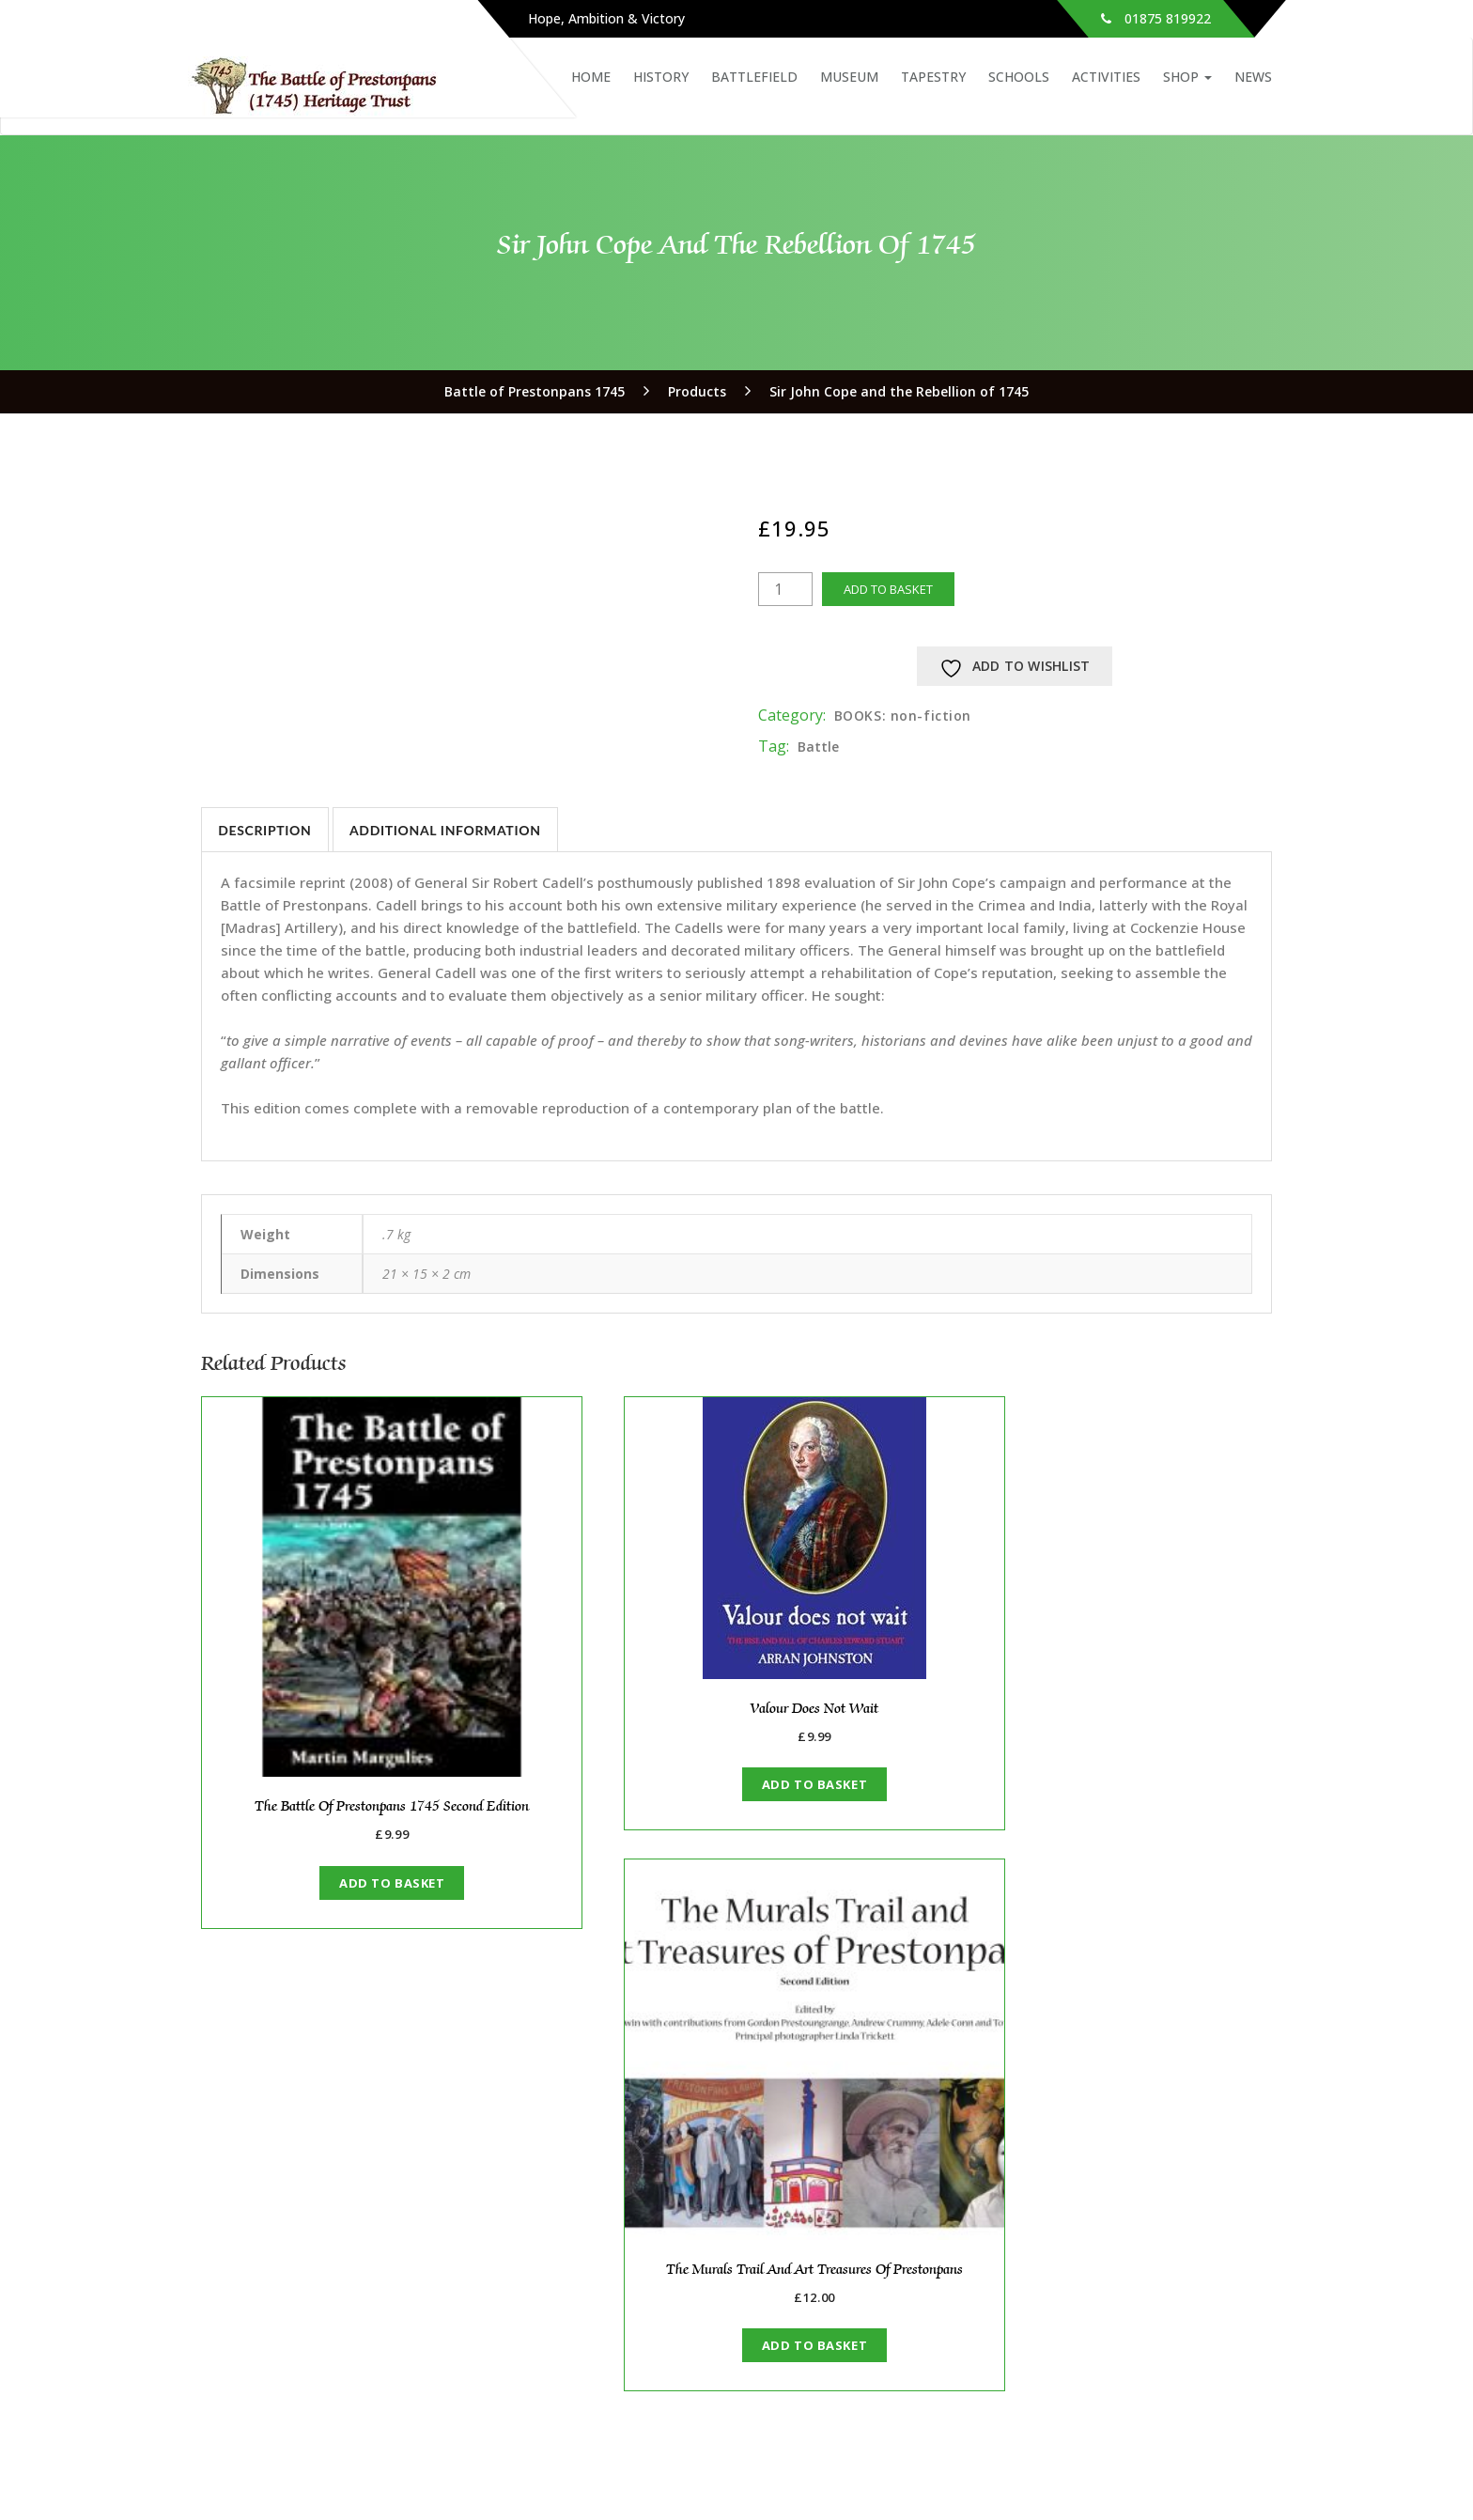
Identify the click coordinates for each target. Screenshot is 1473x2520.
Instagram (1174, 2463)
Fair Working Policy (301, 2365)
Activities (1106, 77)
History (661, 77)
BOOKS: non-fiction (902, 715)
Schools (1018, 77)
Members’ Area (563, 2271)
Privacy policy (283, 2384)
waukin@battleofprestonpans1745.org (337, 2485)
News (1253, 77)
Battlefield (754, 77)
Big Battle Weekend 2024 (1144, 2271)
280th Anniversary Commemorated (847, 2262)
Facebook (1086, 2463)
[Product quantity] (785, 589)
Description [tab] (265, 830)
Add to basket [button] (365, 1830)
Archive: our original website (332, 2328)
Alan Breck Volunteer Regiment (1165, 2290)
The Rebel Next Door (856, 2365)
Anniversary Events (1125, 2253)
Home (591, 77)
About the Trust (292, 2253)
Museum (849, 77)
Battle (818, 746)
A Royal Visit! (831, 2309)
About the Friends (572, 2253)
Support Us (275, 2309)
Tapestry (933, 77)
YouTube (1258, 2463)
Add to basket (888, 589)
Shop (1187, 77)
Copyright (271, 2347)
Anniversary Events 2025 (867, 2290)
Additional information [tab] (447, 830)
